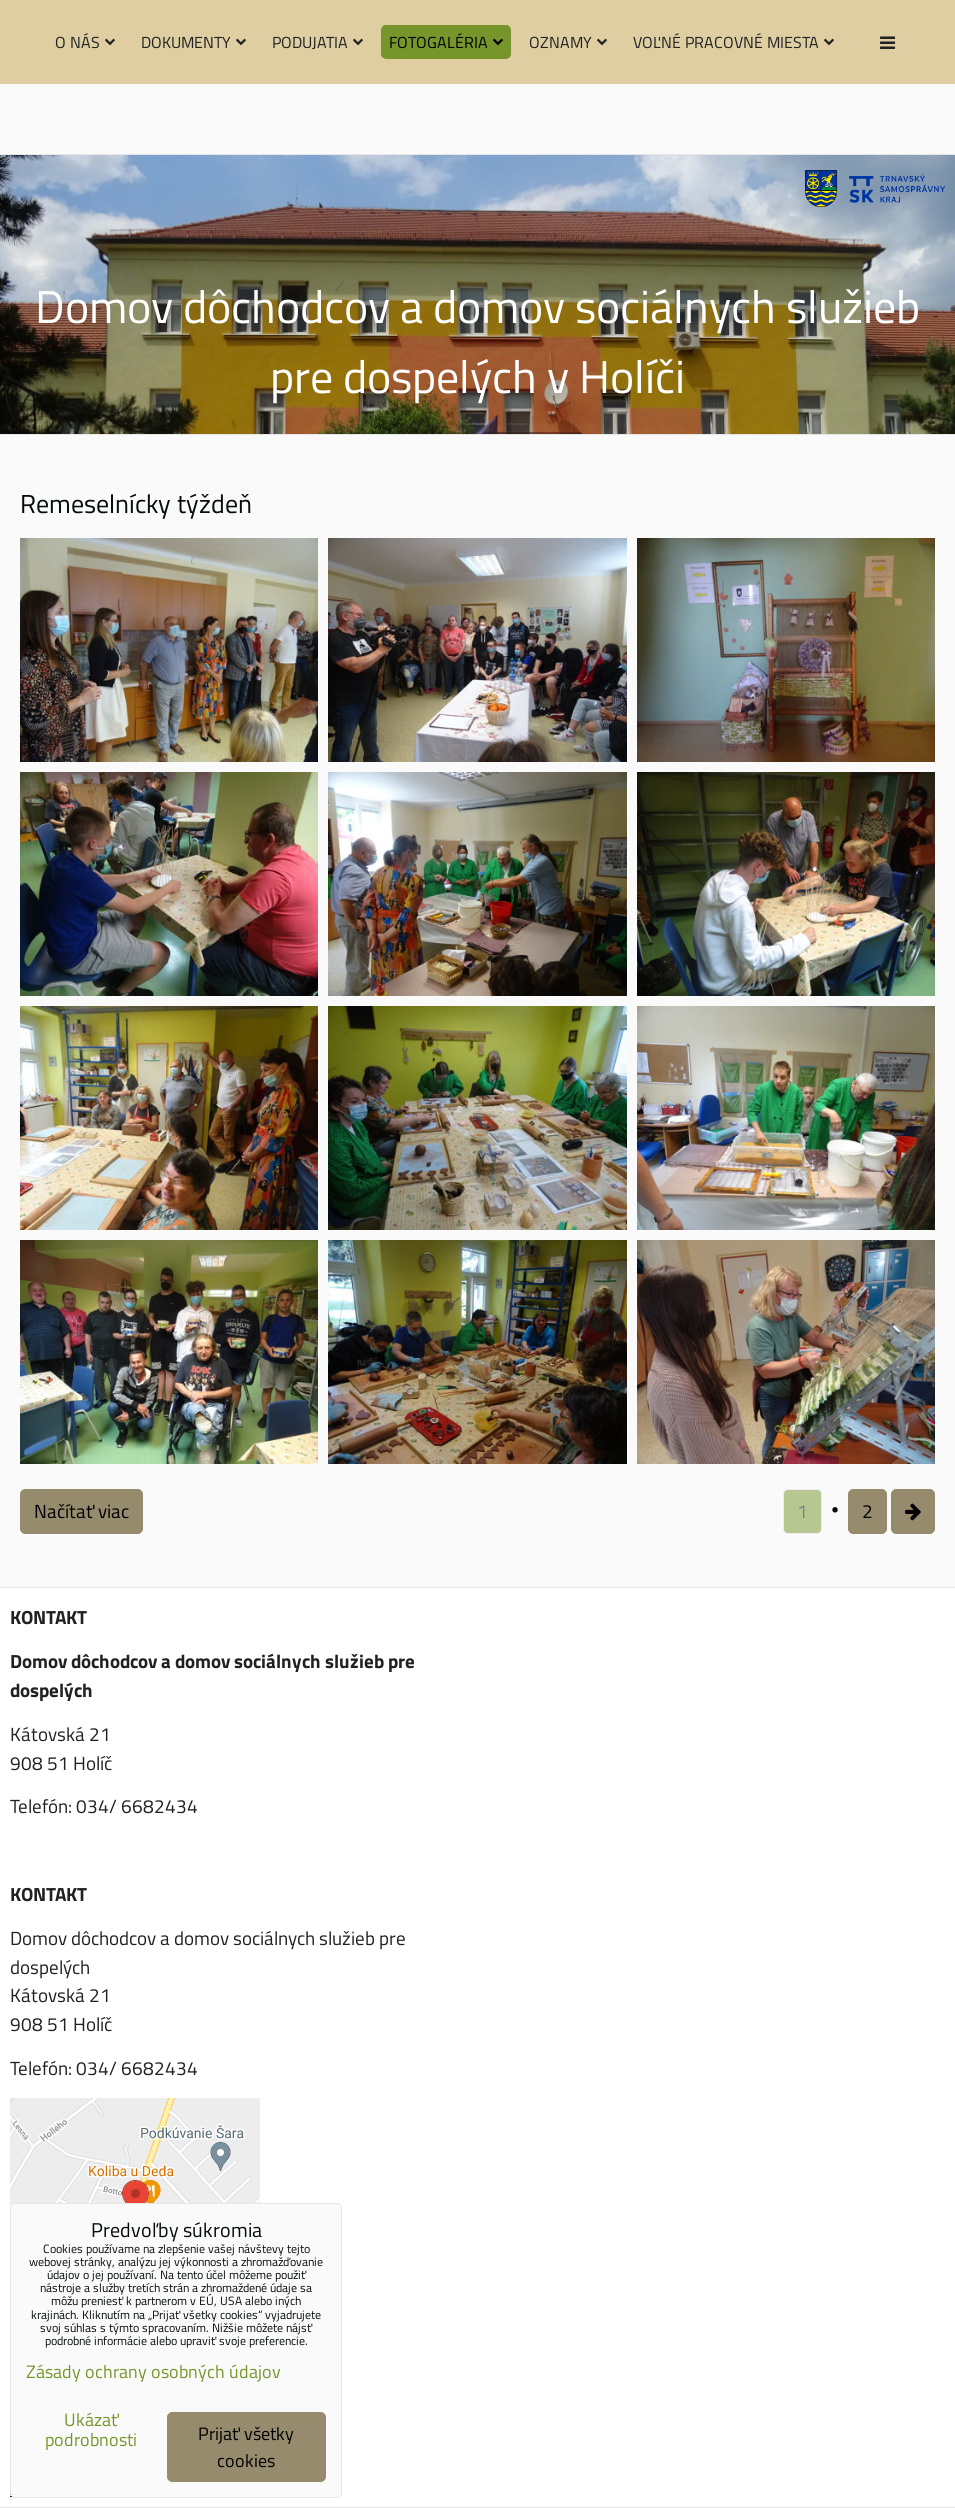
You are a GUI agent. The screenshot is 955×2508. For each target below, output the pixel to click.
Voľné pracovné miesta (733, 42)
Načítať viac (81, 1510)
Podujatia (317, 42)
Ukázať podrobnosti (91, 2430)
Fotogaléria (446, 42)
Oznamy (568, 42)
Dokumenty (193, 42)
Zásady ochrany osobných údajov (153, 2371)
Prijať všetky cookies (246, 2447)
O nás (85, 42)
